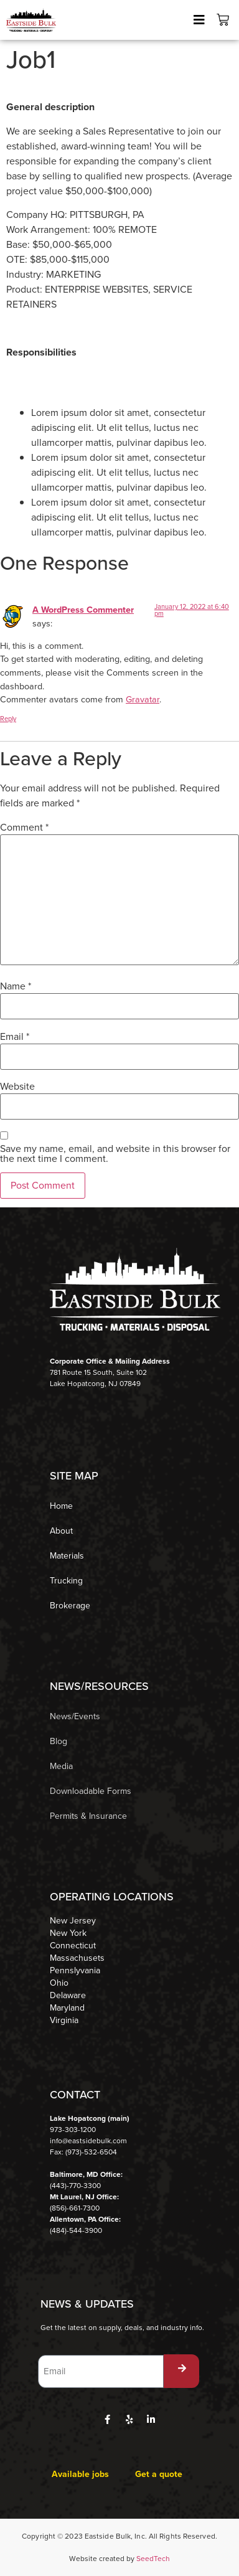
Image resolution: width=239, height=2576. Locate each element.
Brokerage (70, 1605)
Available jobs (80, 2474)
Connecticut (73, 1946)
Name (15, 986)
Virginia (64, 2020)
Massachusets (77, 1958)
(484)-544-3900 (76, 2230)
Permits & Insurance (88, 1816)
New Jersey (73, 1921)
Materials (67, 1555)
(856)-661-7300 (75, 2208)
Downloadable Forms (90, 1791)
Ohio (59, 1983)
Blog (58, 1741)
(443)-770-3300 (75, 2185)
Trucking (66, 1580)
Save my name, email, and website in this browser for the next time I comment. (115, 1154)
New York (68, 1933)
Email (14, 1037)
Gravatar (142, 699)
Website (17, 1087)
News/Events (75, 1716)
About (61, 1530)
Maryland (67, 2008)
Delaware (68, 1995)
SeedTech (153, 2558)
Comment (24, 828)
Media (61, 1766)
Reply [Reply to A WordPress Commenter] (8, 719)
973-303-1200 (73, 2129)
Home (61, 1505)
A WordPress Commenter (83, 609)
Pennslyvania (75, 1971)
